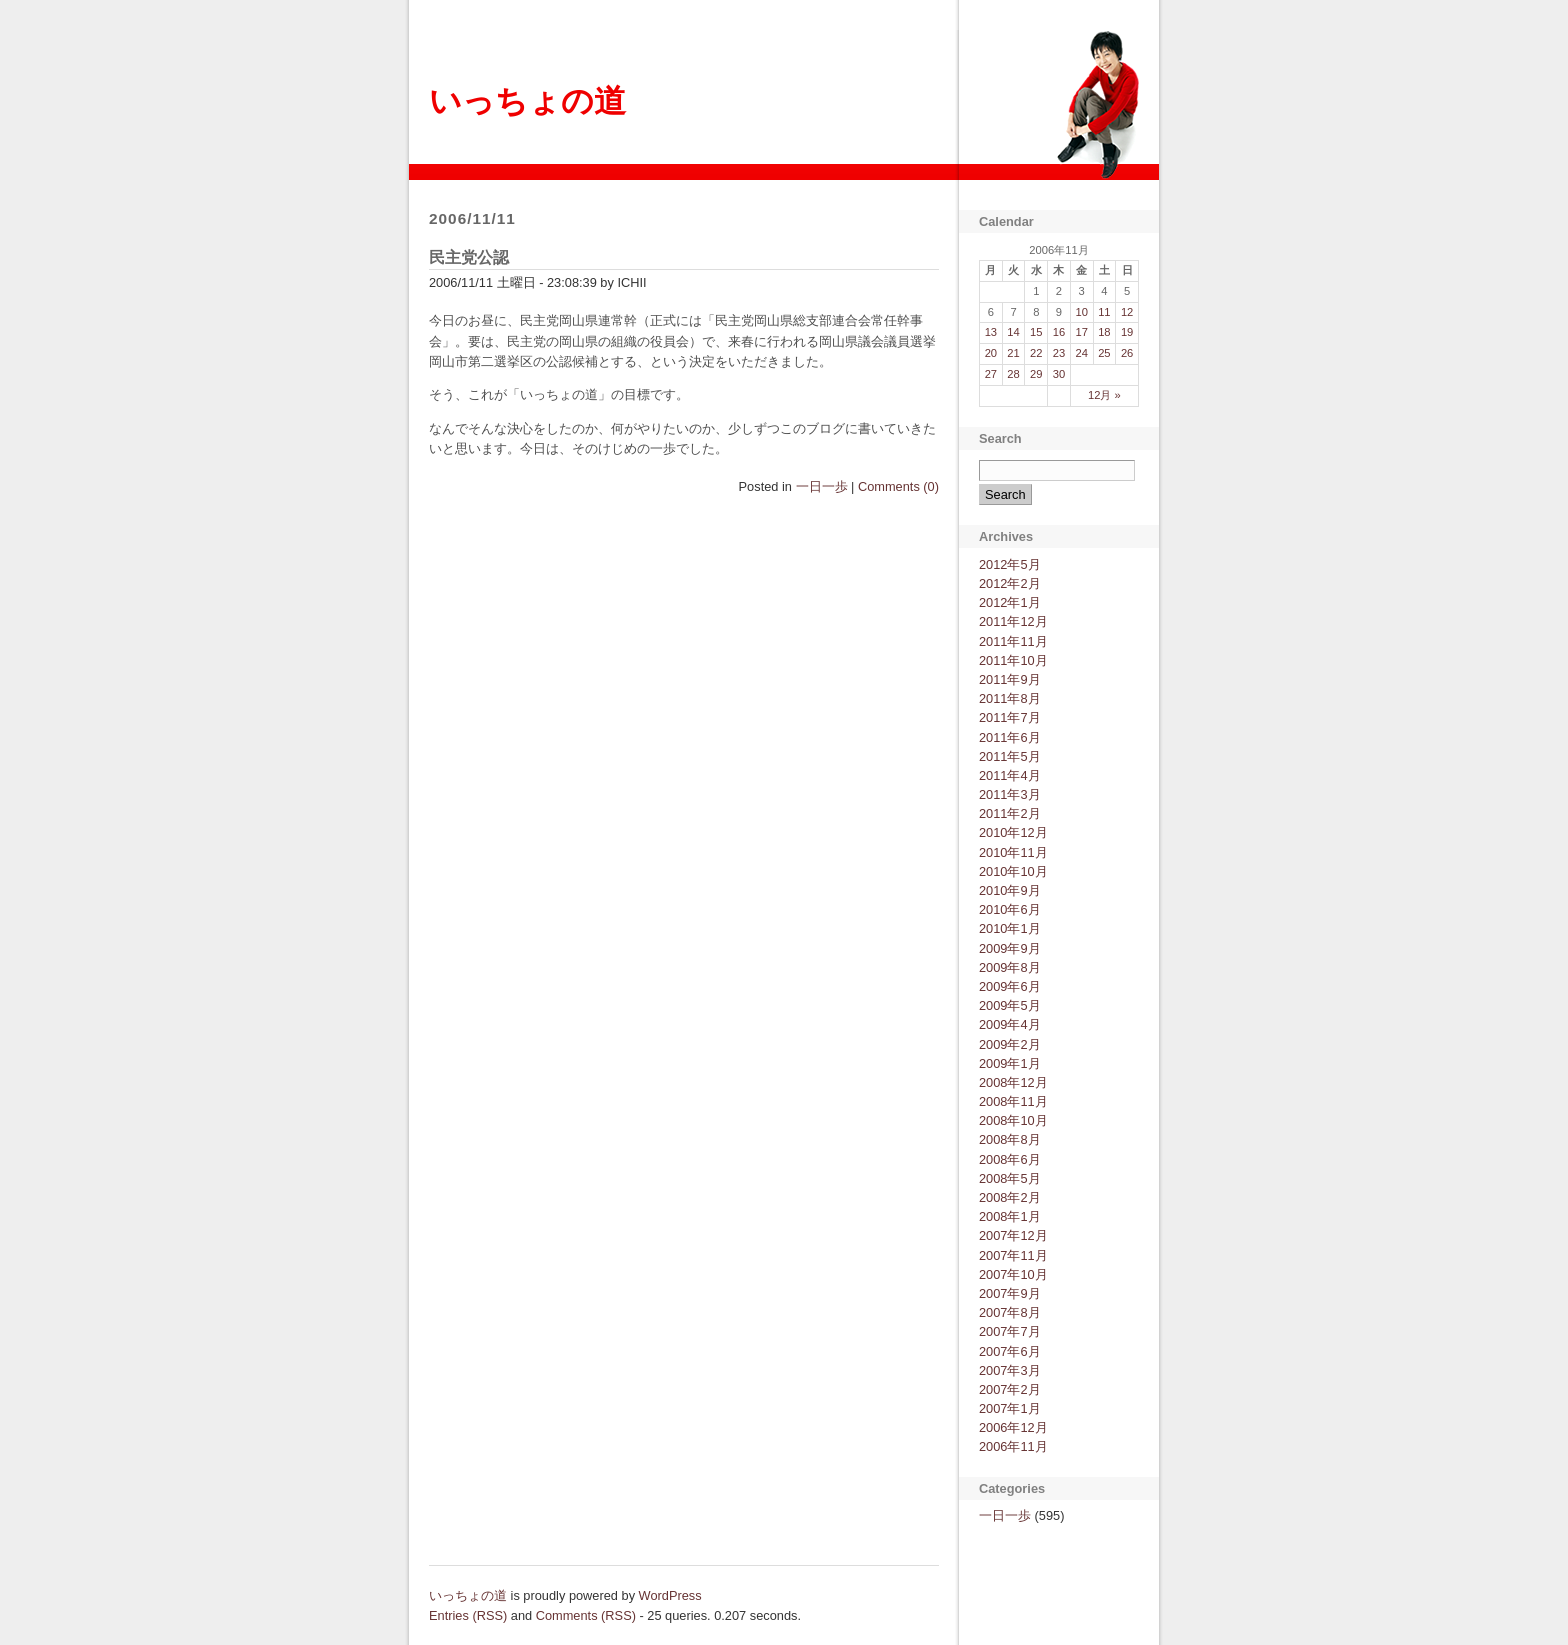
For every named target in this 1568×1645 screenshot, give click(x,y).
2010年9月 (1010, 890)
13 (991, 332)
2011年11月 (1013, 641)
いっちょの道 (527, 101)
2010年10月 (1013, 871)
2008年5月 (1010, 1178)
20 (991, 353)
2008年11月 (1013, 1101)
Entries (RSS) (468, 1615)
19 (1127, 332)
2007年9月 (1010, 1293)
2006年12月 (1013, 1427)
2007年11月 (1013, 1255)
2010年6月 (1010, 909)
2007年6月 (1010, 1351)
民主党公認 (469, 257)
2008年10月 (1013, 1120)
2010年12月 (1013, 832)
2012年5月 (1010, 564)
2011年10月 (1013, 660)
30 (1059, 374)
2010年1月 (1010, 928)
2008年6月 (1010, 1159)
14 (1013, 332)
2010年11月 (1013, 852)
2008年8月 (1010, 1139)
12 (1127, 312)
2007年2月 (1010, 1389)
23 (1059, 353)
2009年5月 (1010, 1005)
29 (1036, 374)
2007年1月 (1010, 1408)
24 (1081, 353)
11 (1104, 312)
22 (1036, 353)
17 (1081, 332)
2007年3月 (1010, 1370)
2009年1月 (1010, 1063)
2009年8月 (1010, 967)
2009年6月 (1010, 986)
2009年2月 (1010, 1044)
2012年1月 (1010, 602)
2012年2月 (1010, 583)
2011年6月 (1010, 737)
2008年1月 (1010, 1216)
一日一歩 (822, 486)
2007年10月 (1013, 1274)
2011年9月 (1010, 679)
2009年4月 (1010, 1024)
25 (1104, 353)
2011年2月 (1010, 813)
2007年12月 (1013, 1235)
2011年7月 (1010, 717)
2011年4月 (1010, 775)
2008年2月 (1010, 1197)
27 (991, 374)
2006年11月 (1013, 1446)
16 (1059, 332)
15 (1036, 332)
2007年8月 (1010, 1312)
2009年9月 (1010, 948)
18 (1104, 332)
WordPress (670, 1595)
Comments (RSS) (586, 1615)
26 (1127, 353)
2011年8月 (1010, 698)
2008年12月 (1013, 1082)
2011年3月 (1010, 794)
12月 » (1104, 395)
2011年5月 (1010, 756)
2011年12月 (1013, 621)
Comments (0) (898, 486)
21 (1013, 353)
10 (1081, 312)
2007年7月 (1010, 1331)
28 (1013, 374)
